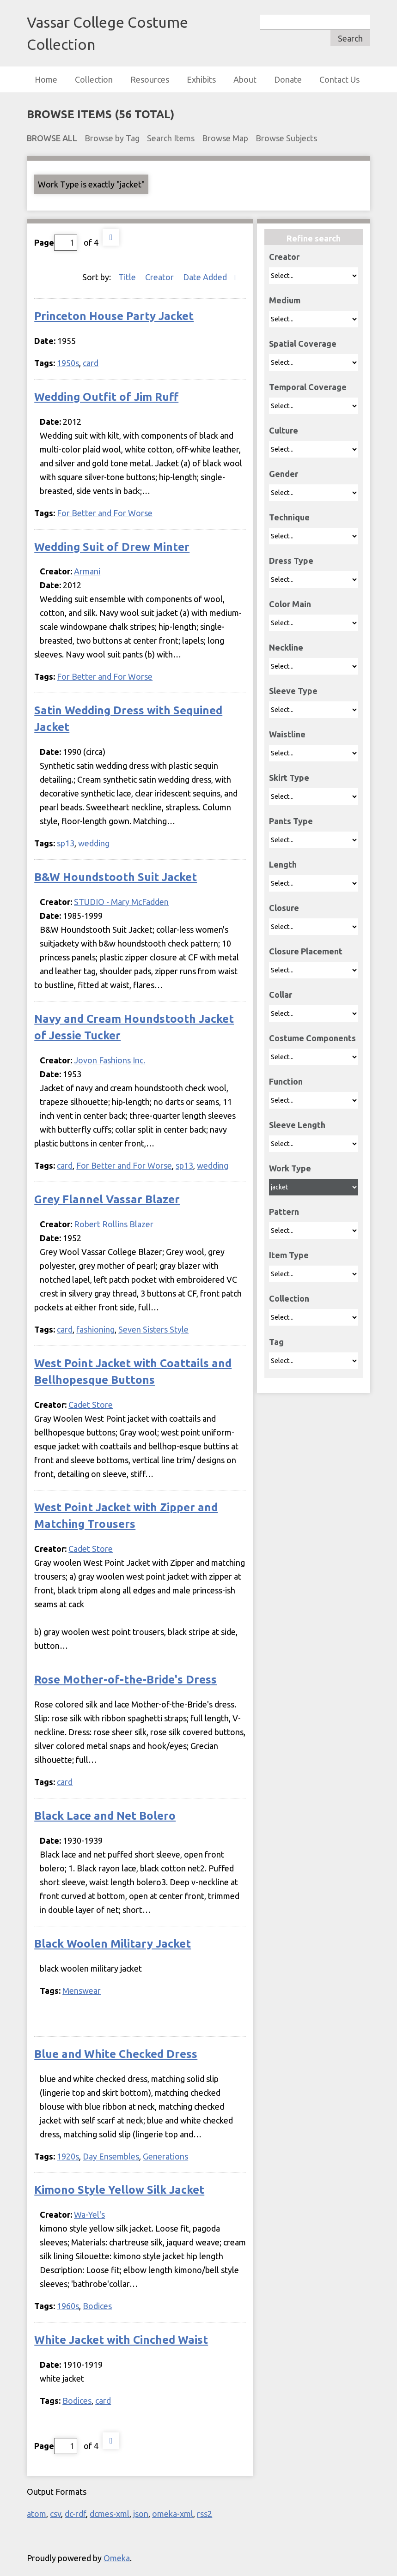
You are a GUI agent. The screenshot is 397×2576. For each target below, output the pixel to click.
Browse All (52, 138)
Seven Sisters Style (153, 1329)
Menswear (81, 1990)
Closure (284, 907)
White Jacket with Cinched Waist (121, 2340)
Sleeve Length (297, 1124)
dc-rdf (75, 2513)
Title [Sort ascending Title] (128, 277)
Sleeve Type (293, 690)
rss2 (204, 2513)
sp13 (65, 843)
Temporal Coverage (308, 387)
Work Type (290, 1168)
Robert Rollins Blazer (113, 1224)
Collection (94, 79)
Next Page (111, 237)
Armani (87, 571)
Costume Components (312, 1038)
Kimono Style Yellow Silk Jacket (119, 2190)
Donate (288, 79)
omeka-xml (172, 2513)
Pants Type (291, 821)
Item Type (289, 1255)
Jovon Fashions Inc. (109, 1060)
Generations (165, 2156)
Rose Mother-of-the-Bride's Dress (125, 1679)
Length (283, 864)
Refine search (314, 238)
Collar (280, 994)
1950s (68, 363)
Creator (284, 256)
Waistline (287, 734)
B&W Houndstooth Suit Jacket (115, 877)
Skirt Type (289, 777)
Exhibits (201, 79)
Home (46, 79)
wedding (94, 843)
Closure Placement (305, 951)
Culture (283, 430)
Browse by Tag (112, 138)
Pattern (284, 1211)
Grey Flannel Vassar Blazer (107, 1199)
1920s (68, 2156)
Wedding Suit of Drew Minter (111, 547)
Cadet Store (90, 1404)
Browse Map (225, 138)
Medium (284, 300)
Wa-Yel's (89, 2214)
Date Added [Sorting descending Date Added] (206, 277)
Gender (283, 473)
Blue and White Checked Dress (115, 2054)
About (245, 79)
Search (350, 38)
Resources (149, 79)
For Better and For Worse (105, 513)
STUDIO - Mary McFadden (121, 901)
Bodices (97, 2306)
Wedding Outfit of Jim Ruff (106, 397)
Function (286, 1081)
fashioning (95, 1329)
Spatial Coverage (302, 343)
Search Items (171, 138)
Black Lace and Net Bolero (105, 1816)
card (90, 363)
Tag (276, 1341)
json (140, 2513)
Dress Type (291, 560)
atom (36, 2513)
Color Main (290, 604)
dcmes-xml (109, 2513)
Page (55, 243)
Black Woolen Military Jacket (112, 1943)
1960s (68, 2306)
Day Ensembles (111, 2156)
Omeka (117, 2558)
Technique (289, 517)
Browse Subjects (286, 138)
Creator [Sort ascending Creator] (160, 277)
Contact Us (339, 79)
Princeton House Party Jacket (114, 316)
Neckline (286, 647)
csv (55, 2513)
